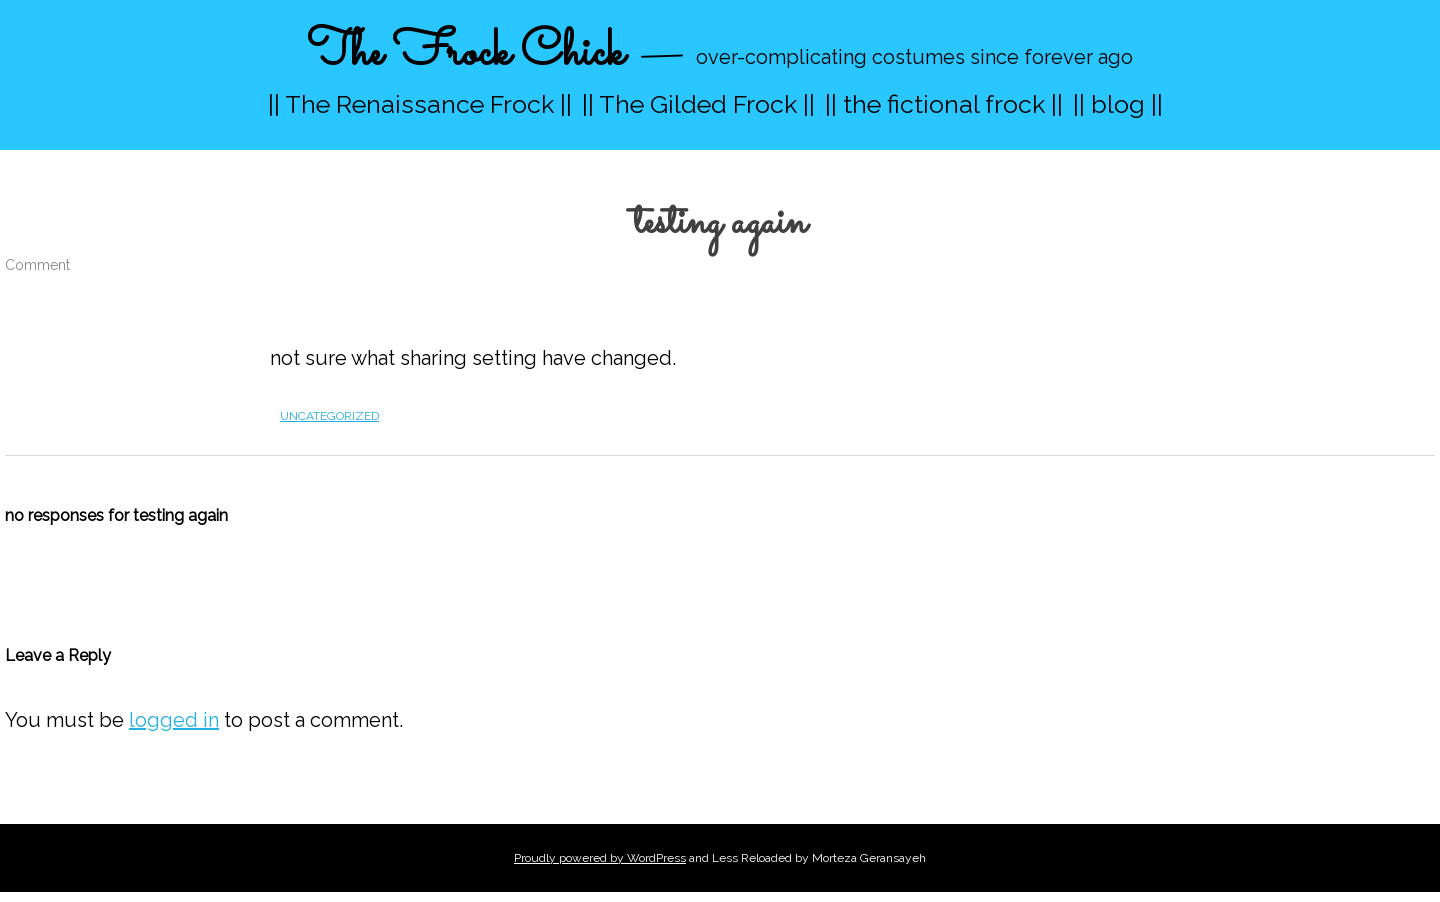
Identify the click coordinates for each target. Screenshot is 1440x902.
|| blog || (1118, 104)
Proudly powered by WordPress (600, 858)
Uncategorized (329, 416)
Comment (37, 265)
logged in (174, 720)
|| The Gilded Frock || (698, 104)
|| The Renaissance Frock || (420, 104)
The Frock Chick (465, 53)
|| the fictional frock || (944, 104)
